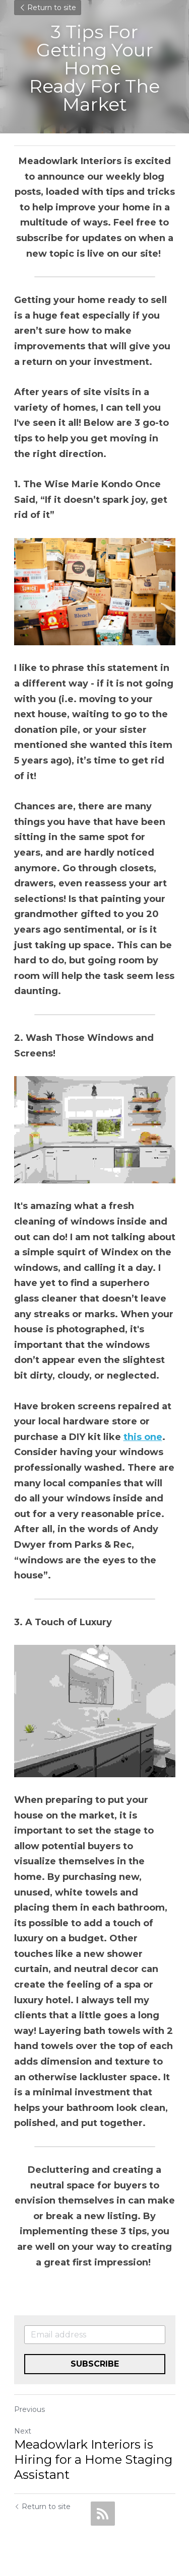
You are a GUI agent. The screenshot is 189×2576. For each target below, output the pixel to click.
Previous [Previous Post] (29, 2409)
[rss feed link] (103, 2514)
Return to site (47, 7)
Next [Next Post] (22, 2431)
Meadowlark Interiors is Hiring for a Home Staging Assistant (93, 2459)
